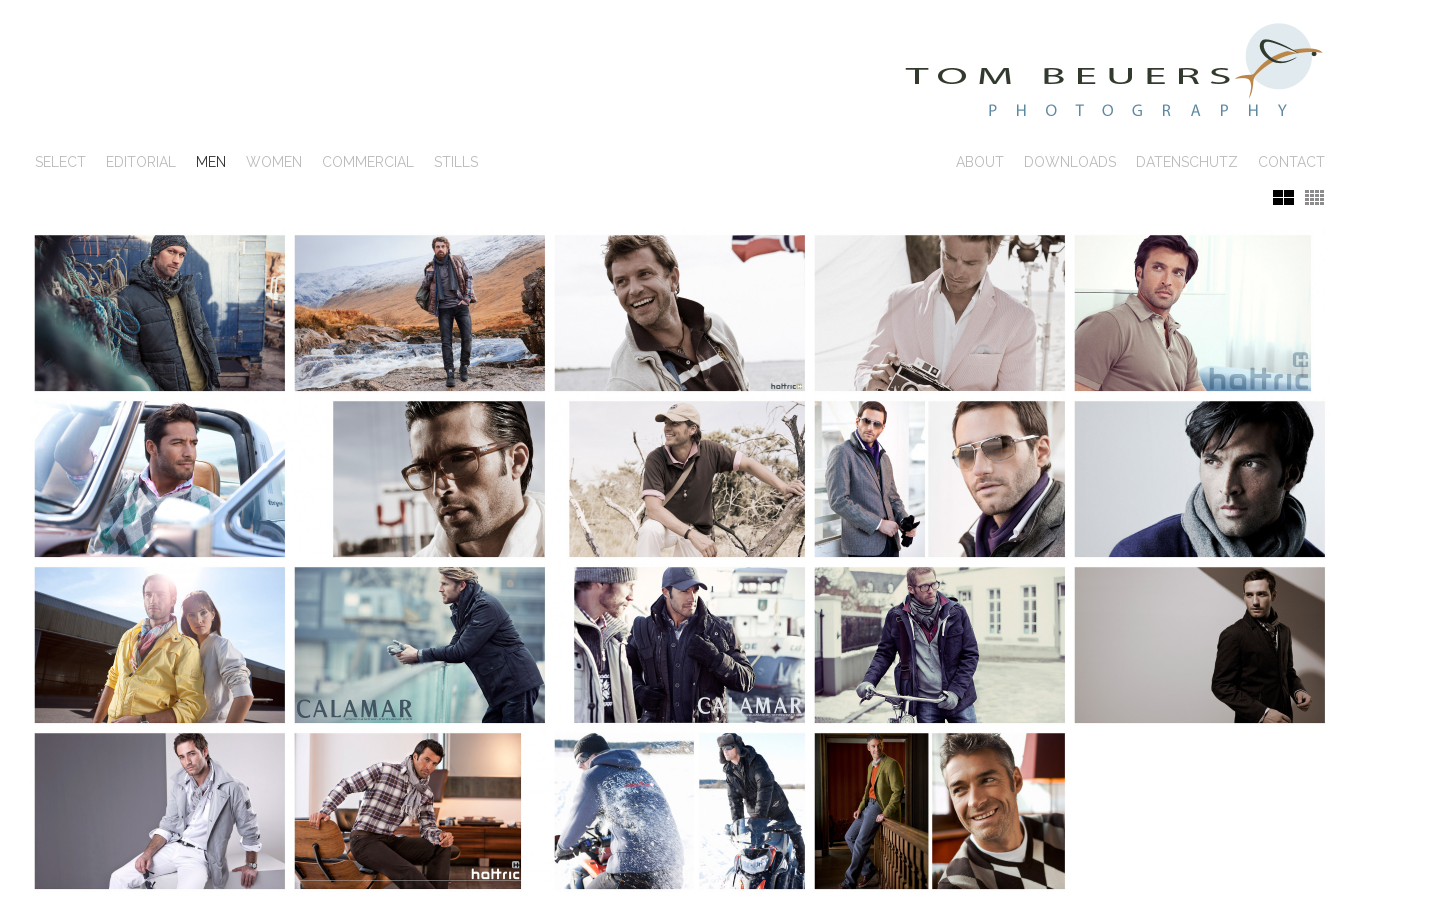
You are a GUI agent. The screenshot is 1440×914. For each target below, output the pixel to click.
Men (211, 162)
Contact (1291, 162)
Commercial (368, 162)
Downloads (1070, 162)
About (980, 162)
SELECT (60, 162)
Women (274, 162)
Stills (456, 162)
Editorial (141, 162)
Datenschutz (1187, 162)
